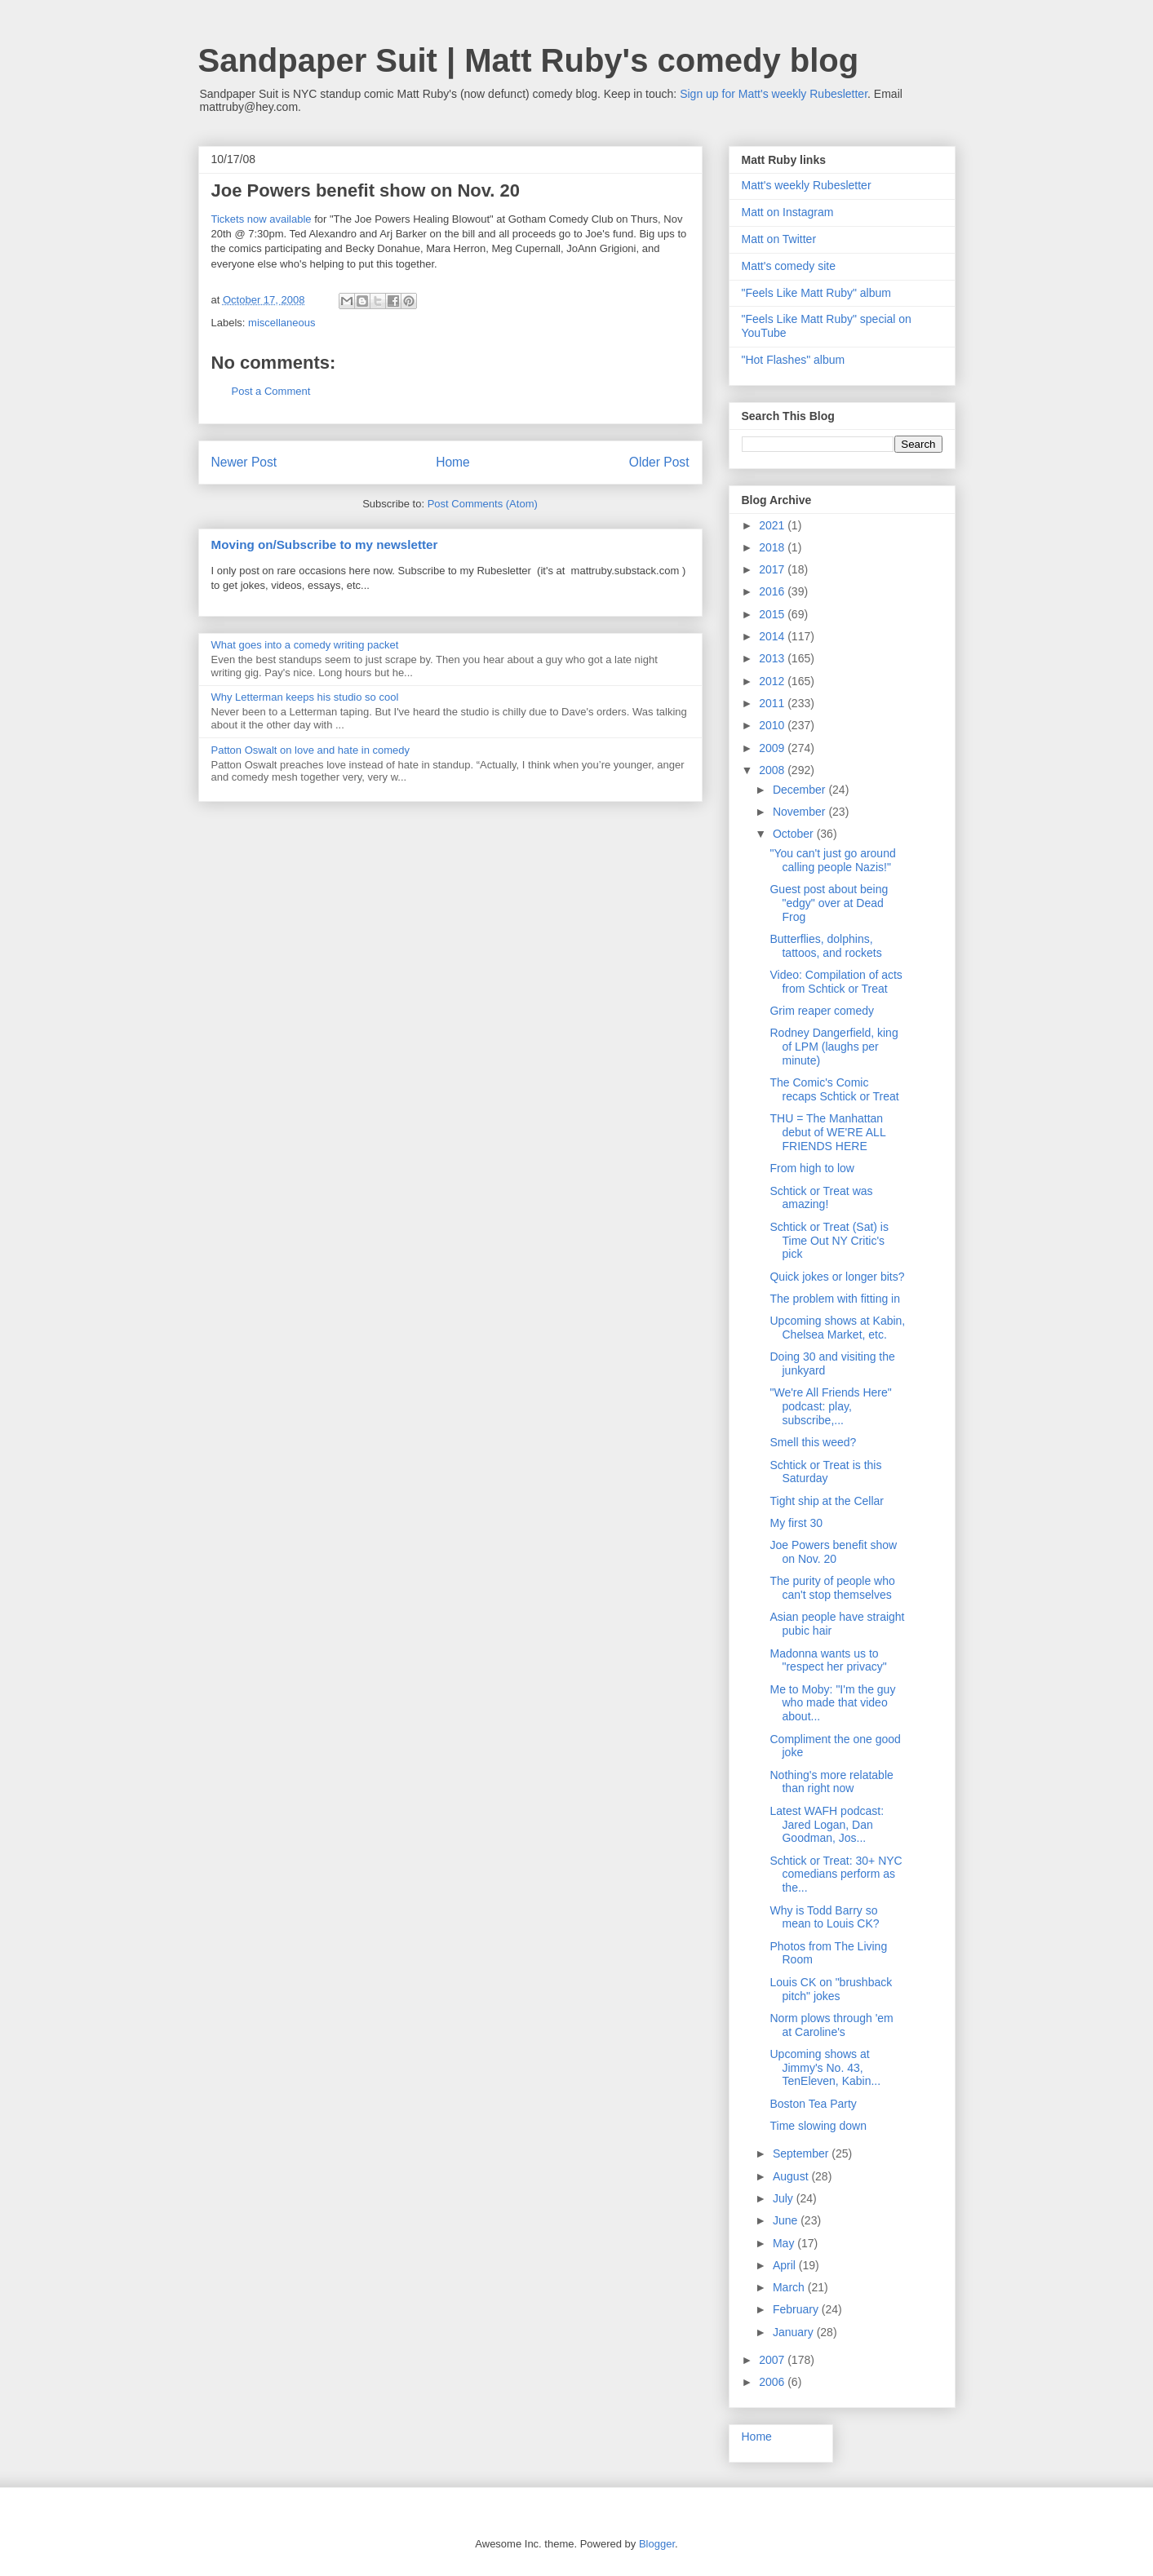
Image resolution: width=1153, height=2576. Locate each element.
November (800, 811)
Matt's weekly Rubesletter (806, 185)
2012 (773, 681)
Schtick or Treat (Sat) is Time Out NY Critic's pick (828, 1240)
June (786, 2220)
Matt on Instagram (788, 212)
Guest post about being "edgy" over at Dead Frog (828, 903)
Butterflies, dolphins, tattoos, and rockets (825, 945)
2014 (773, 636)
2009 (773, 748)
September (802, 2153)
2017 (773, 569)
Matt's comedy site (789, 265)
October (795, 833)
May (785, 2243)
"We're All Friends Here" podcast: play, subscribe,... (830, 1406)
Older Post (659, 462)
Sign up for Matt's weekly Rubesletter (773, 93)
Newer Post (244, 462)
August (792, 2176)
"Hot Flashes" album (793, 359)
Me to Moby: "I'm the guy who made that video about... (832, 1703)
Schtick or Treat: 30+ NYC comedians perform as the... (835, 1874)
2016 (773, 591)
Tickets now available (261, 219)
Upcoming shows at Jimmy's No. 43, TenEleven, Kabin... (824, 2067)
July (784, 2198)
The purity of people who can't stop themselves (831, 1587)
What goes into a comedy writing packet (305, 645)
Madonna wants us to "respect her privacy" (827, 1660)
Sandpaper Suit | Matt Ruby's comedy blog (528, 60)
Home (453, 462)
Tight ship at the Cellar (826, 1500)
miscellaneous (281, 322)
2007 (773, 2359)
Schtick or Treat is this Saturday (825, 1471)
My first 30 (796, 1522)
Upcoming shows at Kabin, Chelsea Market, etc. (837, 1327)
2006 (773, 2381)
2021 (773, 525)
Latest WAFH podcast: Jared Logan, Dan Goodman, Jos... (826, 1824)
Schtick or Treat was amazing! (820, 1197)
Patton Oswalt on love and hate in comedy (310, 750)
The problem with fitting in (834, 1298)
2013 (773, 658)
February (797, 2309)
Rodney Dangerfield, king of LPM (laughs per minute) (833, 1046)
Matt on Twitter (779, 239)
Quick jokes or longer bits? (836, 1276)
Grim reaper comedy (821, 1010)
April (786, 2265)
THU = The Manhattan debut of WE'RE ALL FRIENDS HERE (827, 1132)
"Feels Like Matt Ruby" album (816, 292)
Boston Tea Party (812, 2103)
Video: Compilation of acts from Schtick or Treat (835, 981)
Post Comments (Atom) (483, 504)
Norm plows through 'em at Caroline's (831, 2025)
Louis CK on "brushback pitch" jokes (830, 1989)
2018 (773, 547)
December (800, 789)
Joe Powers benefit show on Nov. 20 (833, 1551)
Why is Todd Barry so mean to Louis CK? (824, 1917)
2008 (773, 770)
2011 (773, 703)
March (790, 2287)
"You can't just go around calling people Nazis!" (832, 860)
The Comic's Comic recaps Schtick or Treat (833, 1089)
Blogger (657, 2544)
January (795, 2332)
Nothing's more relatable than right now (831, 1781)
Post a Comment (271, 391)
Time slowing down (818, 2125)
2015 (773, 614)
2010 (773, 725)
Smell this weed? (812, 1442)
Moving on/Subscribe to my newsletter (324, 544)
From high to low (811, 1168)
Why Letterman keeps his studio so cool (305, 697)
